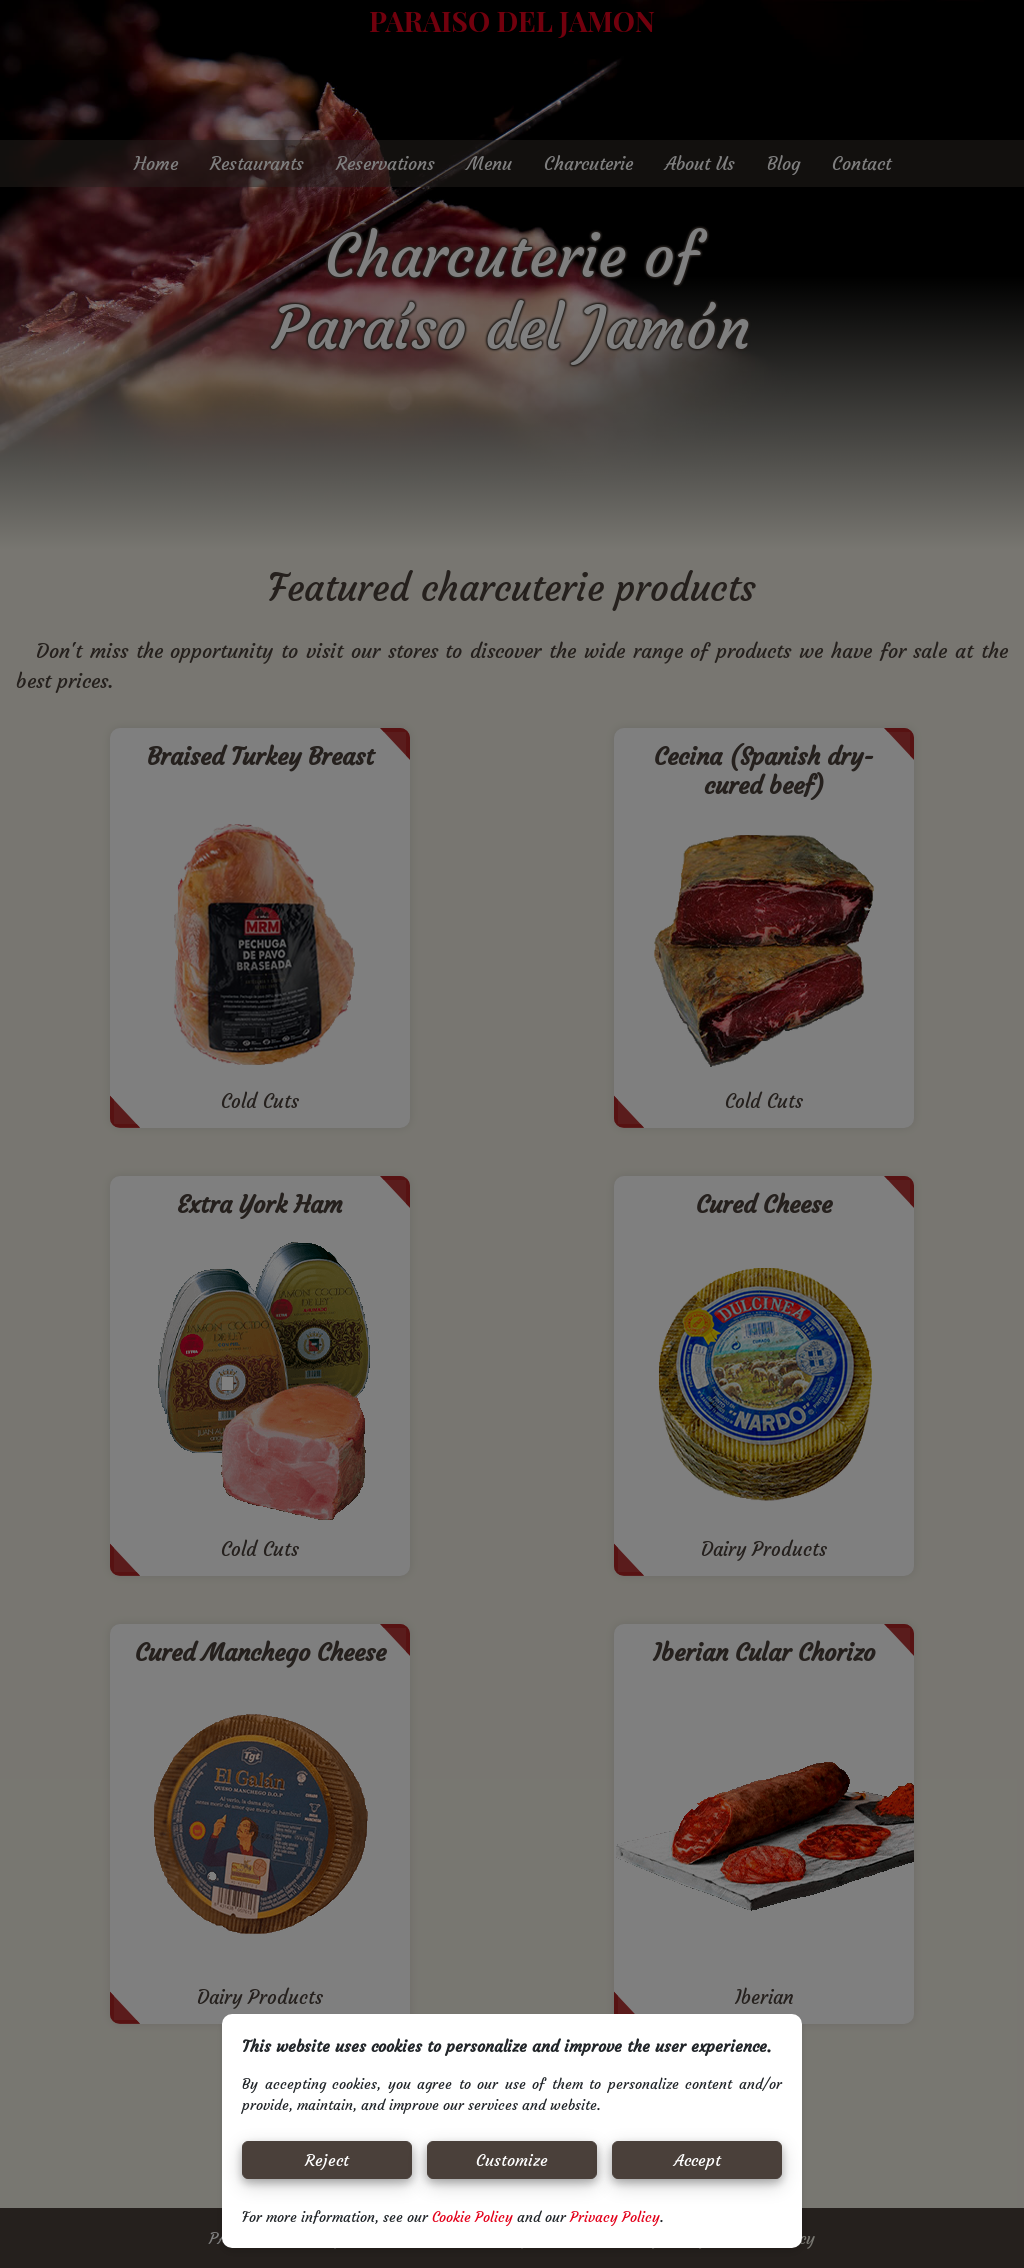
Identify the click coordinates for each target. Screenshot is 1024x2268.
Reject (327, 2160)
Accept (697, 2160)
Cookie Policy (474, 2217)
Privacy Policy (615, 2217)
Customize (512, 2160)
